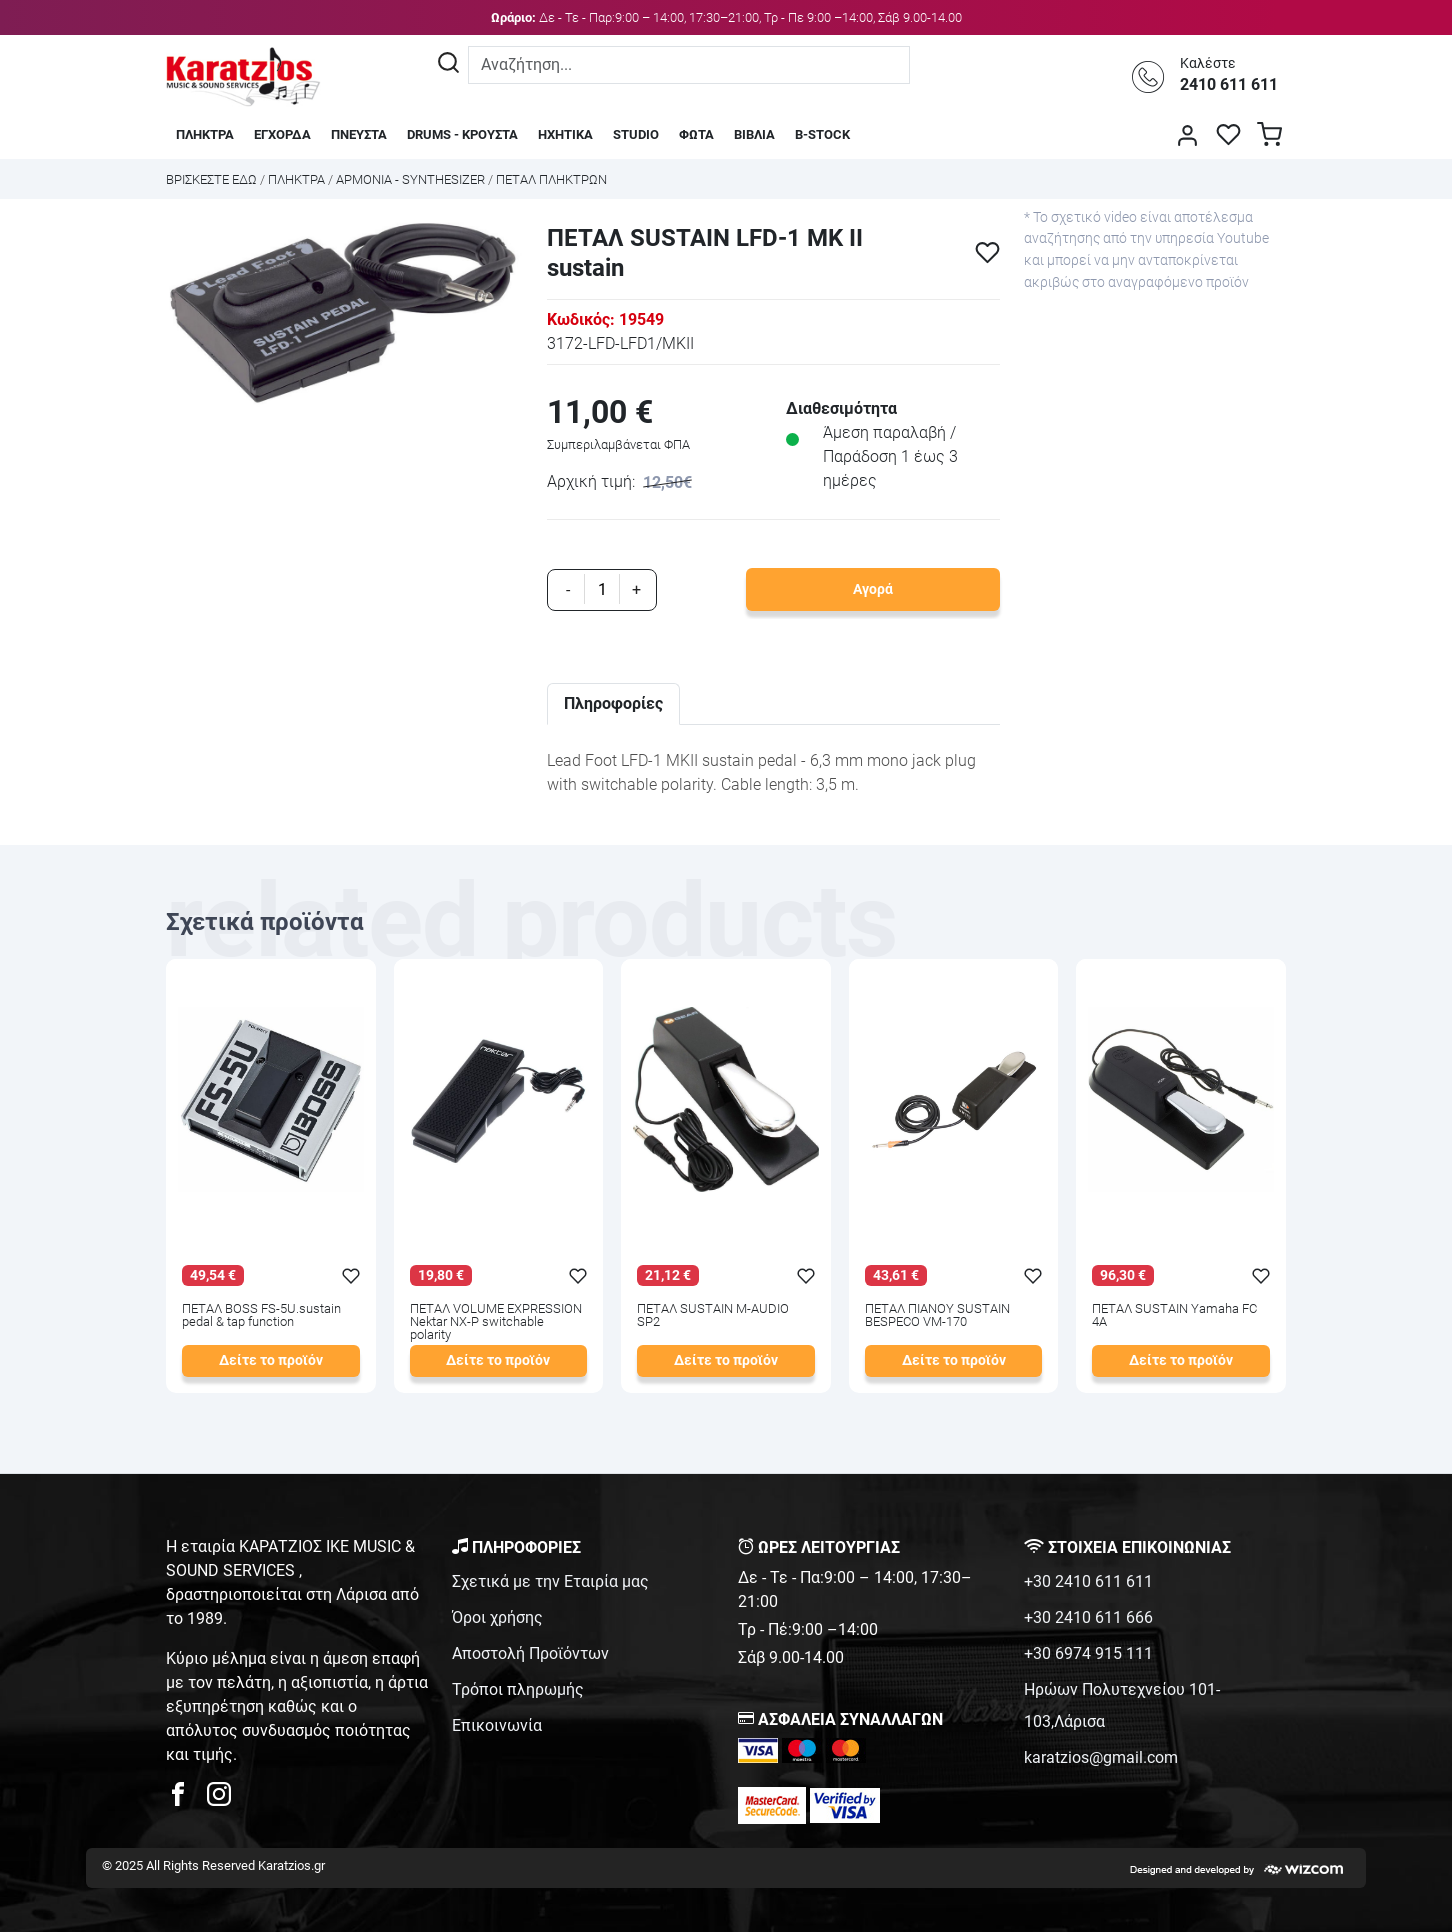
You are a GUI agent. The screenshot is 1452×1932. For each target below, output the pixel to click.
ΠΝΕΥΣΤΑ (359, 134)
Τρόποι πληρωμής (518, 1689)
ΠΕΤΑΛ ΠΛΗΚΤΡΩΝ (551, 179)
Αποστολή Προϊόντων (530, 1653)
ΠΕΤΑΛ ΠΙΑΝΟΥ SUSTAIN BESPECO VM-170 (937, 1316)
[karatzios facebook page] (186, 1799)
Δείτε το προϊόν (271, 1360)
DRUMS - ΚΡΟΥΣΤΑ (462, 134)
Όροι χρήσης (497, 1617)
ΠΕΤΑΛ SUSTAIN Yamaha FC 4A (1174, 1316)
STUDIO (636, 134)
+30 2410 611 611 (1088, 1581)
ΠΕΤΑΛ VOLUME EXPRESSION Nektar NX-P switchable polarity (496, 1322)
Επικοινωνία (497, 1725)
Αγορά (873, 589)
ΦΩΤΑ (696, 134)
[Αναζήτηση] (448, 65)
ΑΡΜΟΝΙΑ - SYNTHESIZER (410, 179)
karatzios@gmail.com (1101, 1757)
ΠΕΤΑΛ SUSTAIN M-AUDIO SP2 (713, 1316)
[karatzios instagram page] (219, 1799)
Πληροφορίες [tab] (613, 703)
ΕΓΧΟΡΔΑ (282, 134)
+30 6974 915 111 (1088, 1653)
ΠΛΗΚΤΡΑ (205, 134)
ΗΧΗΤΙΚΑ (565, 134)
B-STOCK (822, 134)
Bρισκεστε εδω (213, 179)
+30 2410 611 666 (1088, 1617)
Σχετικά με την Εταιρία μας (550, 1581)
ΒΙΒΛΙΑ (754, 134)
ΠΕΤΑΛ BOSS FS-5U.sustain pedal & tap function (261, 1316)
